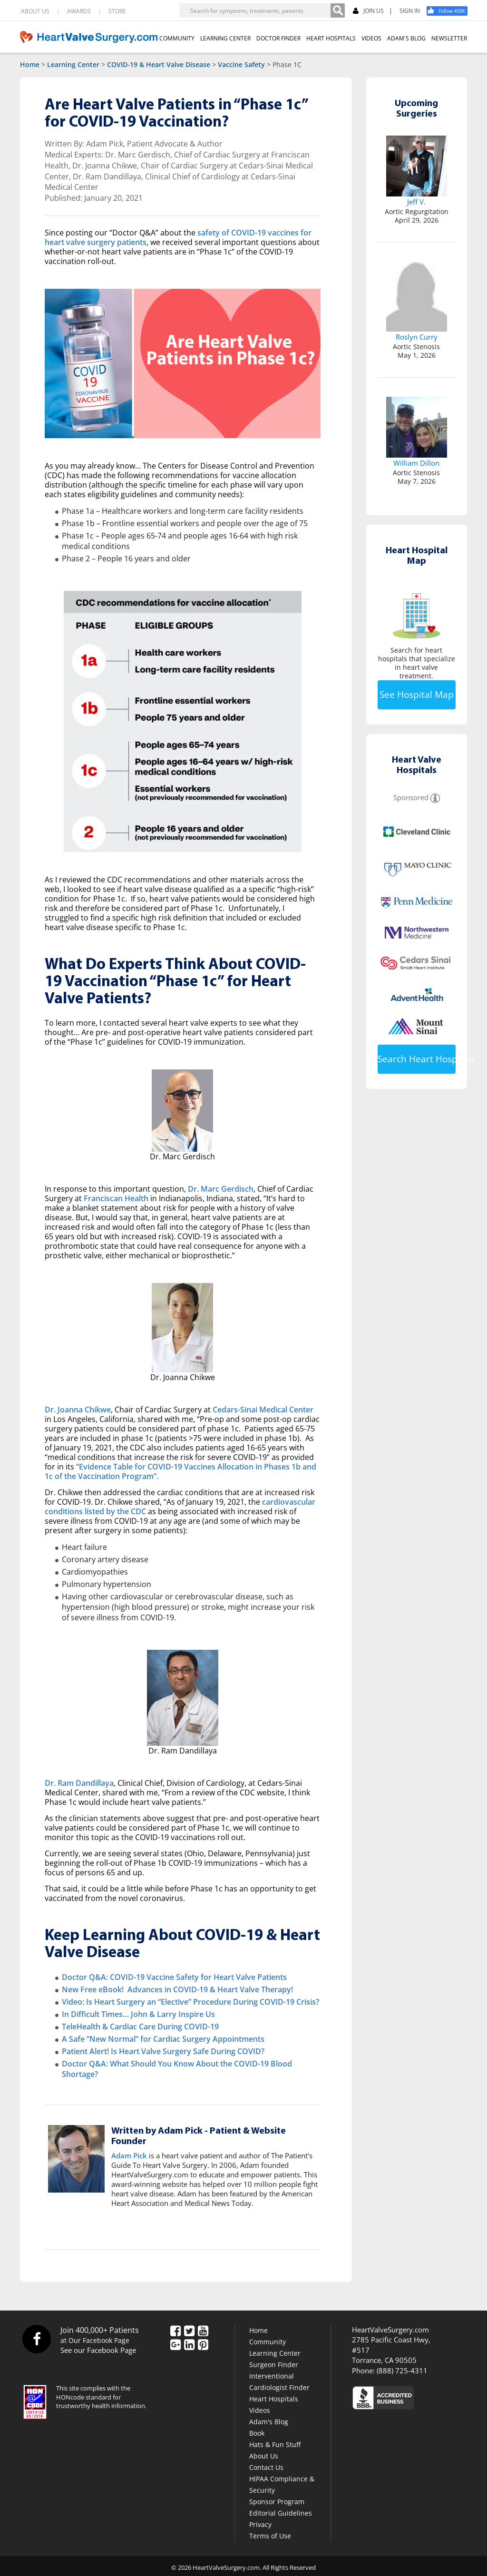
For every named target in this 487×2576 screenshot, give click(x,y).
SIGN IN (409, 11)
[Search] (338, 10)
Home (29, 64)
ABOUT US (35, 11)
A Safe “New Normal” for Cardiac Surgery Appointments (163, 2039)
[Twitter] (189, 2331)
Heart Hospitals (273, 2398)
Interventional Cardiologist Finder (279, 2381)
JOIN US (368, 11)
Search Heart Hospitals (417, 1059)
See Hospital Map (417, 694)
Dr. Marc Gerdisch (220, 1189)
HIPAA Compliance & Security (281, 2484)
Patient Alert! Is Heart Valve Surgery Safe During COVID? (163, 2051)
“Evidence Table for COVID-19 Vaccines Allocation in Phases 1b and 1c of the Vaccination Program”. (180, 1471)
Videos (259, 2410)
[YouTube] (203, 2331)
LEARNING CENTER (225, 38)
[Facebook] (450, 11)
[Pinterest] (203, 2345)
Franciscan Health (116, 1198)
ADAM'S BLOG (406, 38)
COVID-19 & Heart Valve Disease (158, 64)
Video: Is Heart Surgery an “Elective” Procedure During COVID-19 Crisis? (190, 2002)
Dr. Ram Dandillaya (79, 1783)
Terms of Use (270, 2535)
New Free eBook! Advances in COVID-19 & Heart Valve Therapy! (177, 1989)
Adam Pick (129, 2155)
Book (256, 2433)
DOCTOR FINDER (278, 38)
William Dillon (416, 463)
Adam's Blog (268, 2421)
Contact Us (266, 2467)
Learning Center (73, 64)
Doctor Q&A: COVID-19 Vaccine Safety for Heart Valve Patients (174, 1977)
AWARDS (79, 11)
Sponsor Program (276, 2501)
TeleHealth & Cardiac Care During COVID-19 (140, 2026)
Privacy (260, 2524)
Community (267, 2341)
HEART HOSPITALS (331, 38)
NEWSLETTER (449, 38)
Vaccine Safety (241, 64)
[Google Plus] (175, 2345)
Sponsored (411, 797)
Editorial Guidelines (280, 2512)
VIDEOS (371, 38)
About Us (263, 2455)
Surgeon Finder (273, 2364)
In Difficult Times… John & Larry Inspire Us (138, 2014)
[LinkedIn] (189, 2345)
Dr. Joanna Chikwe (78, 1409)
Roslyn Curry (417, 337)
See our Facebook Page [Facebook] (98, 2350)
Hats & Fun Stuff (275, 2444)
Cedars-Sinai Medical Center (263, 1409)
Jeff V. (416, 201)
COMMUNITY (177, 38)
